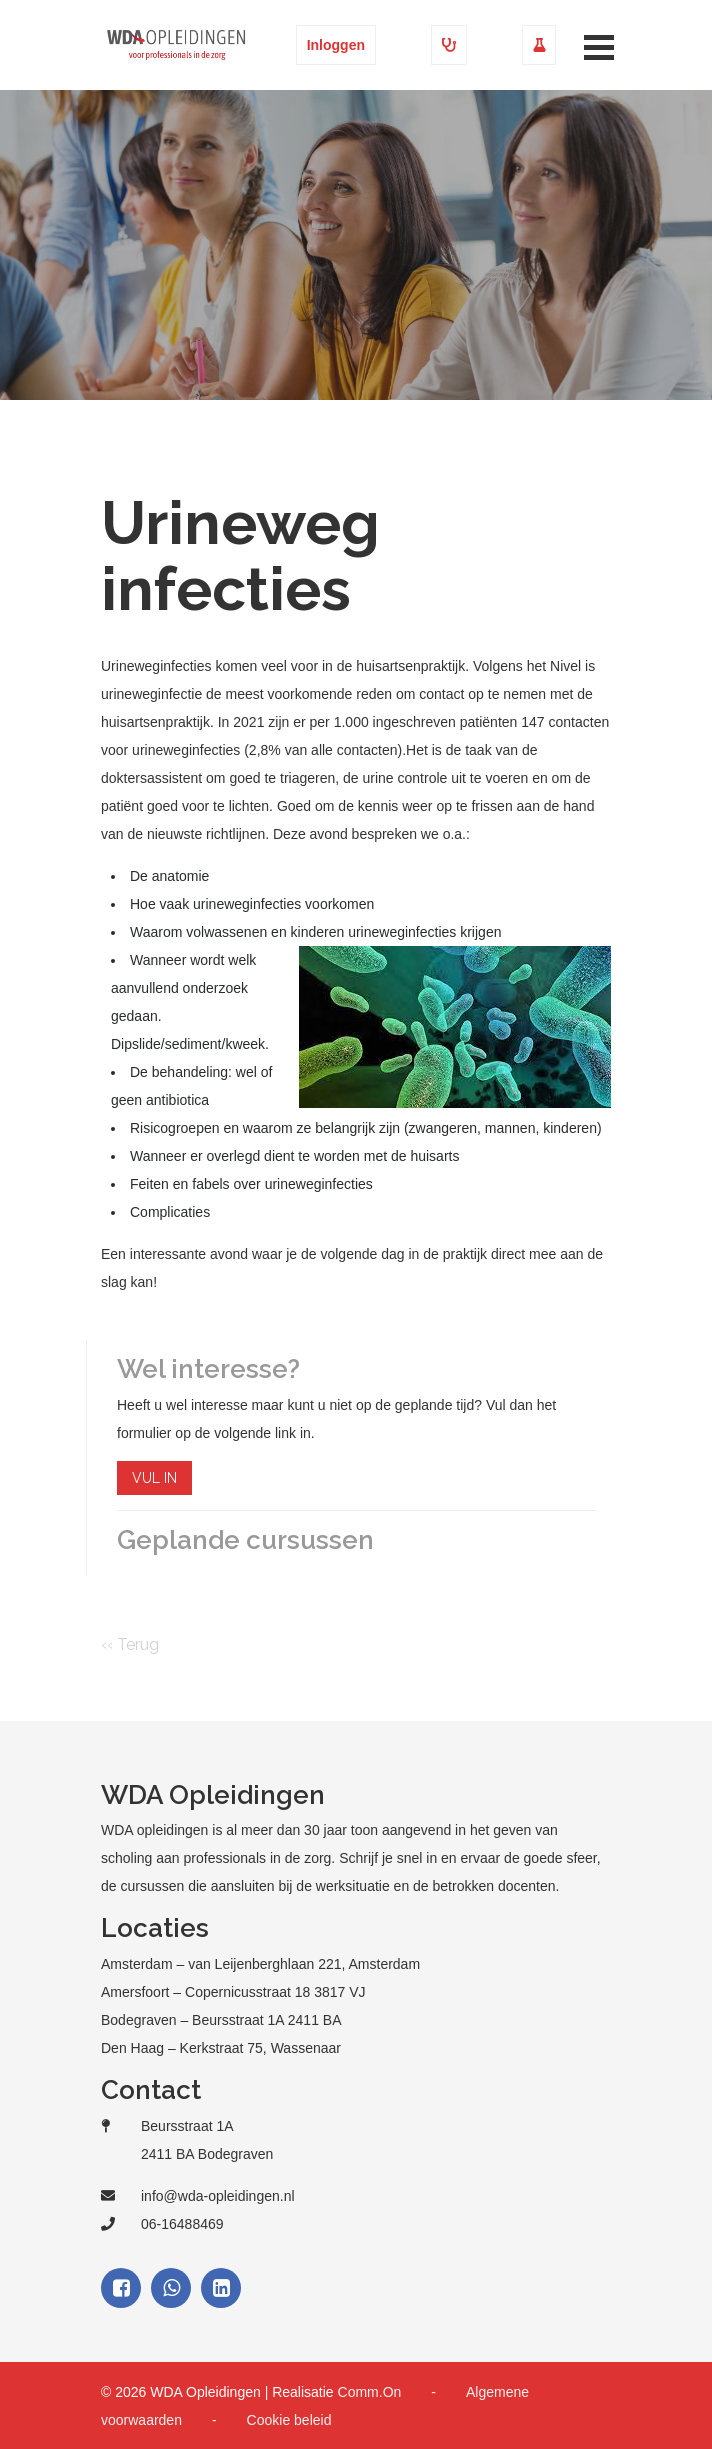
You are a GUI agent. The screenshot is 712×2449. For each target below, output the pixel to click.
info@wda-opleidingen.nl (218, 2196)
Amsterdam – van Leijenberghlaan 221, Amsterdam (260, 1964)
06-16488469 (182, 2224)
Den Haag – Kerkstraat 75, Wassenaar (221, 2048)
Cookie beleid (289, 2420)
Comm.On (370, 2392)
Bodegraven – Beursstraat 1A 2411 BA (221, 2020)
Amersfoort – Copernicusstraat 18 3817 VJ (233, 1992)
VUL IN (154, 1478)
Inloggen (336, 45)
